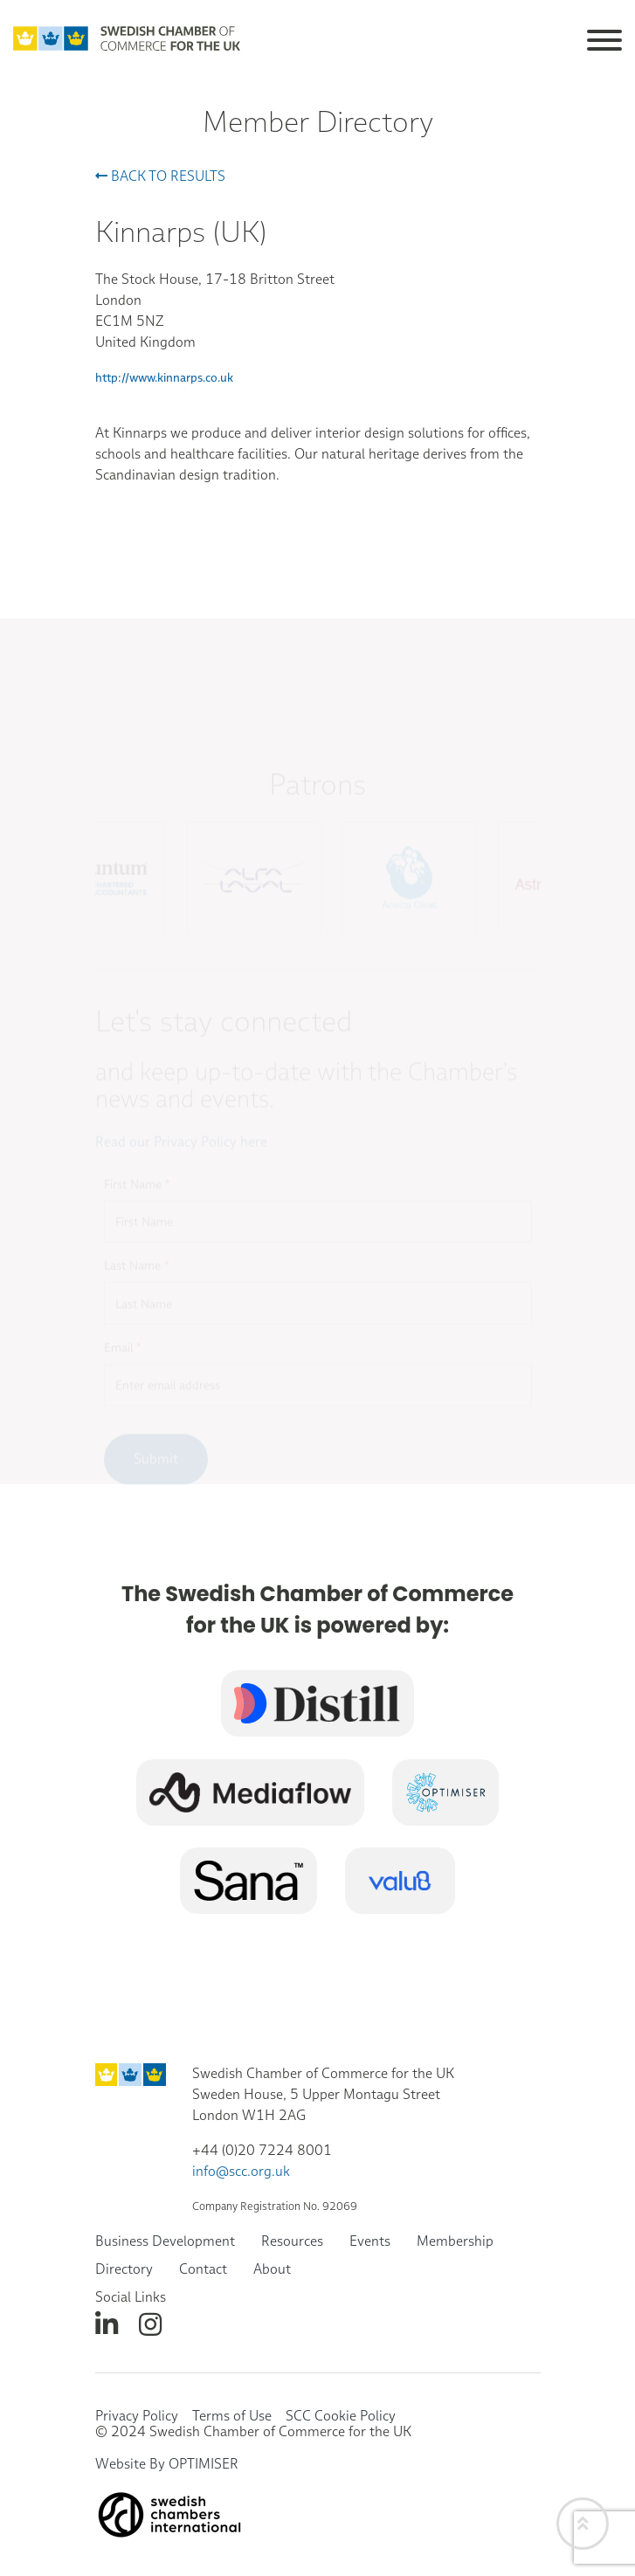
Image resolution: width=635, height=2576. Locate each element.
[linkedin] (106, 2325)
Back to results (160, 176)
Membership (455, 2241)
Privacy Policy (136, 2416)
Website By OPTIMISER (166, 2464)
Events (369, 2241)
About (272, 2269)
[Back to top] (582, 2523)
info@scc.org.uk (241, 2171)
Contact (203, 2269)
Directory (124, 2269)
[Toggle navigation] (604, 37)
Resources (292, 2241)
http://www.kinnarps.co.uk (164, 377)
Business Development (165, 2241)
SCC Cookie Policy (341, 2416)
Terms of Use (232, 2416)
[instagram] (150, 2325)
